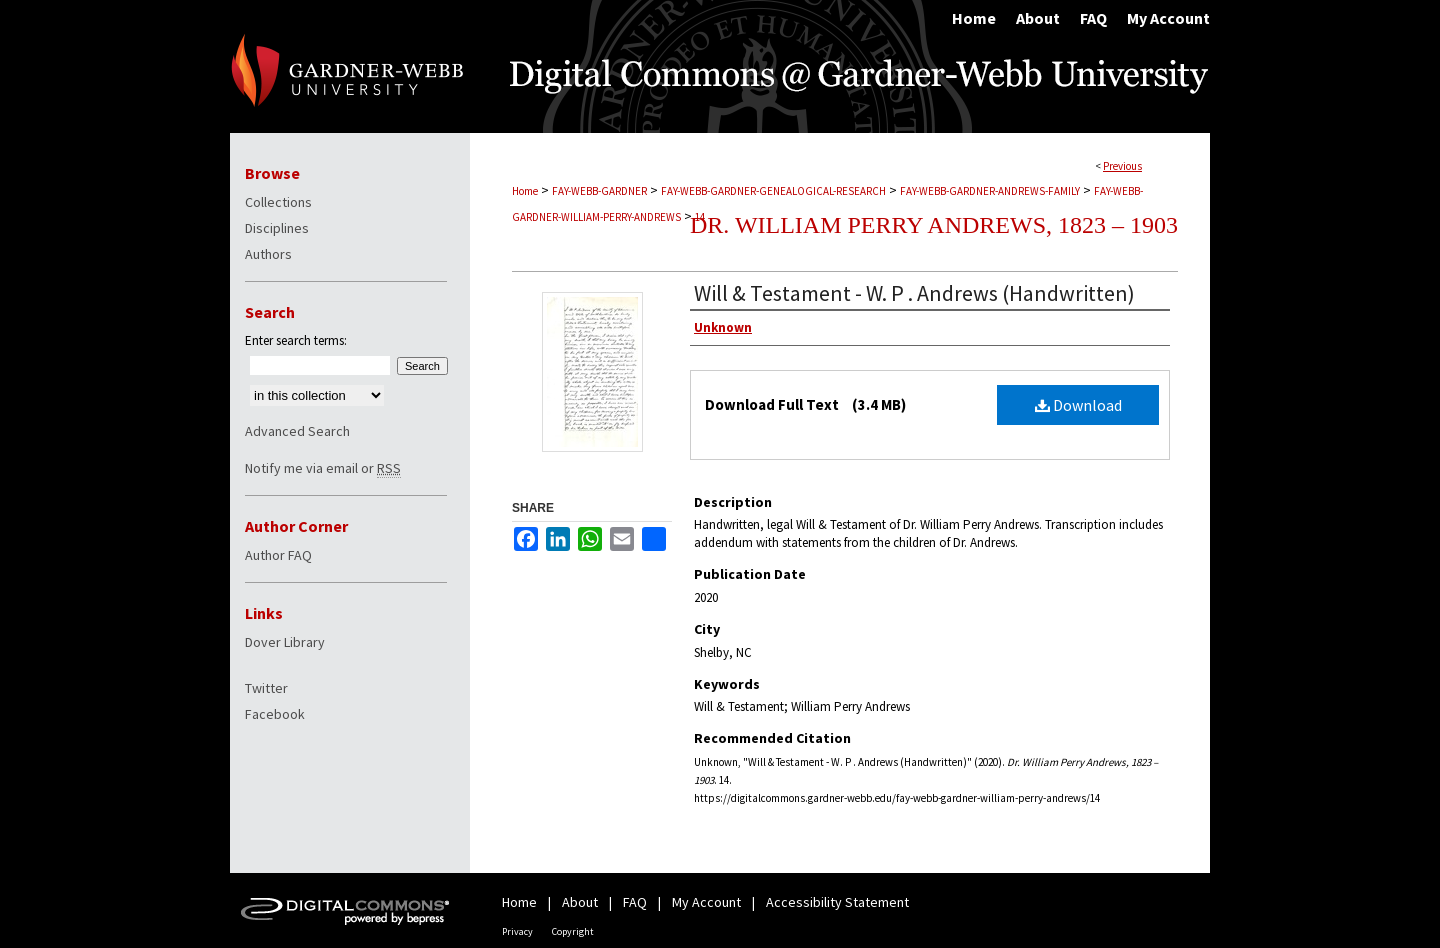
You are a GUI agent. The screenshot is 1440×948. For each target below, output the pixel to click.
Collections (278, 202)
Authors (268, 254)
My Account (706, 902)
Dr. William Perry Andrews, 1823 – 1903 (934, 225)
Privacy (517, 931)
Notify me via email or (323, 468)
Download (1078, 405)
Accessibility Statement (837, 902)
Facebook (275, 714)
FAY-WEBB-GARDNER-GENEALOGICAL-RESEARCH (773, 191)
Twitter (266, 688)
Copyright (573, 931)
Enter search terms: (296, 340)
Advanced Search (297, 431)
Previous (1122, 166)
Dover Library (285, 642)
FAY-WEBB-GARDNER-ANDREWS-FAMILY (990, 191)
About (580, 902)
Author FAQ (278, 555)
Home (525, 191)
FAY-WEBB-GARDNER (599, 191)
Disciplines (277, 228)
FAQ (635, 902)
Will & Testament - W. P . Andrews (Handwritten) (914, 293)
